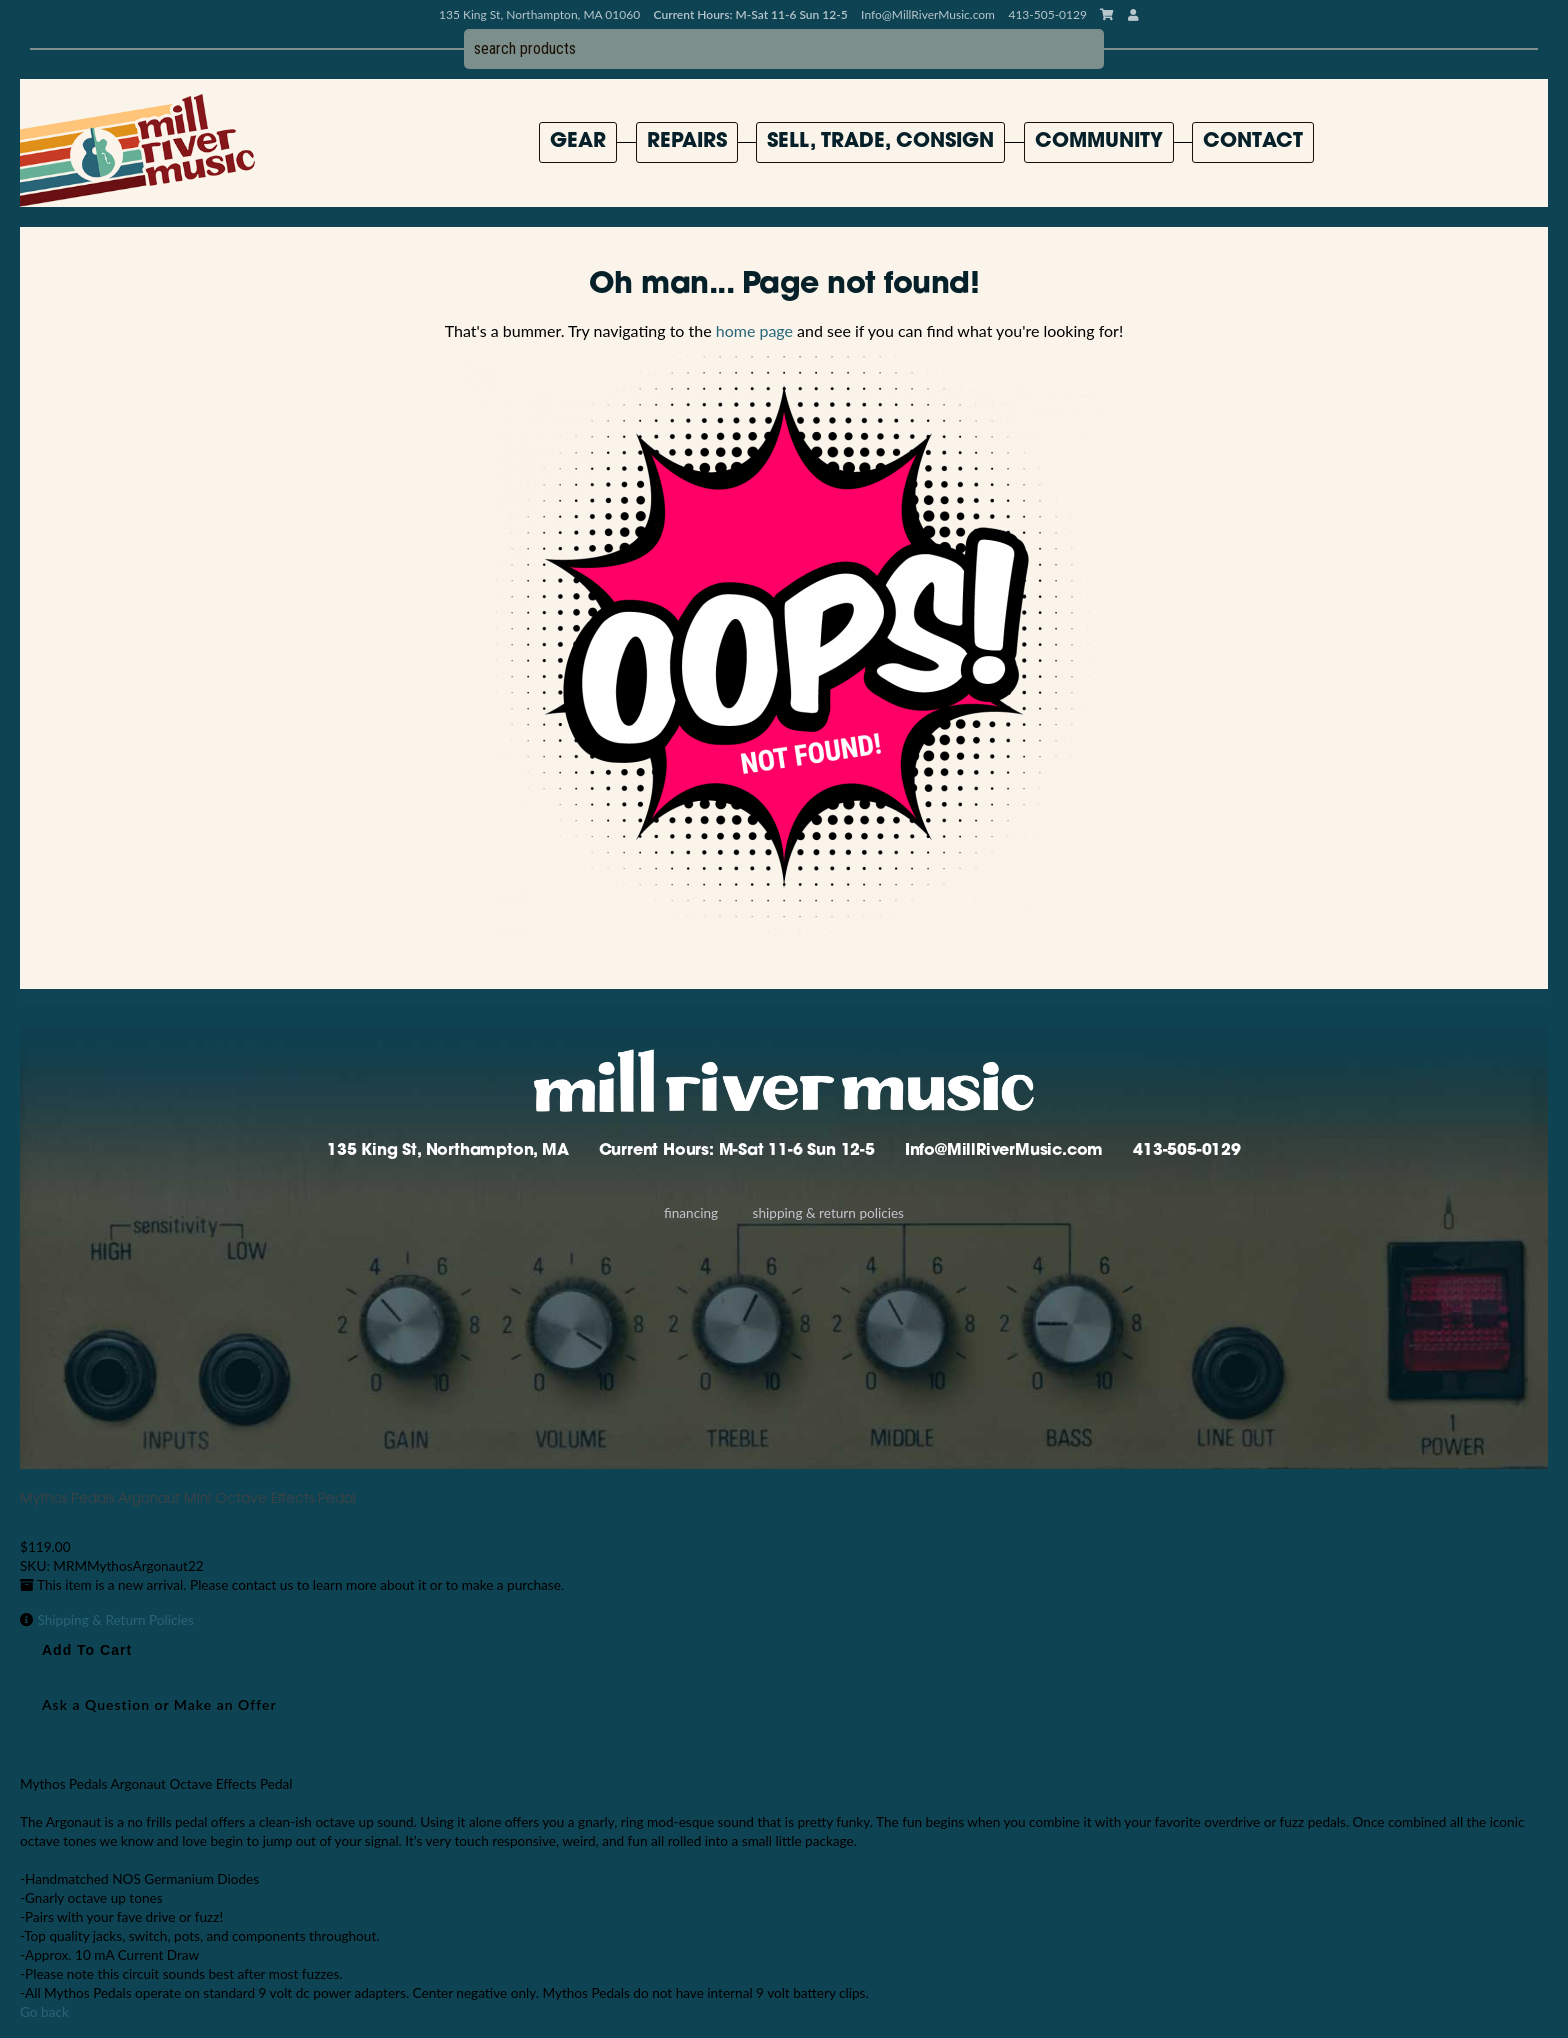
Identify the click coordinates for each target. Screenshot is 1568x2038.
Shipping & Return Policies (828, 1213)
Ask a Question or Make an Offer (159, 1704)
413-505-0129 (1187, 1151)
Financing (691, 1213)
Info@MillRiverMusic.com (928, 14)
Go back (44, 2012)
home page (754, 330)
